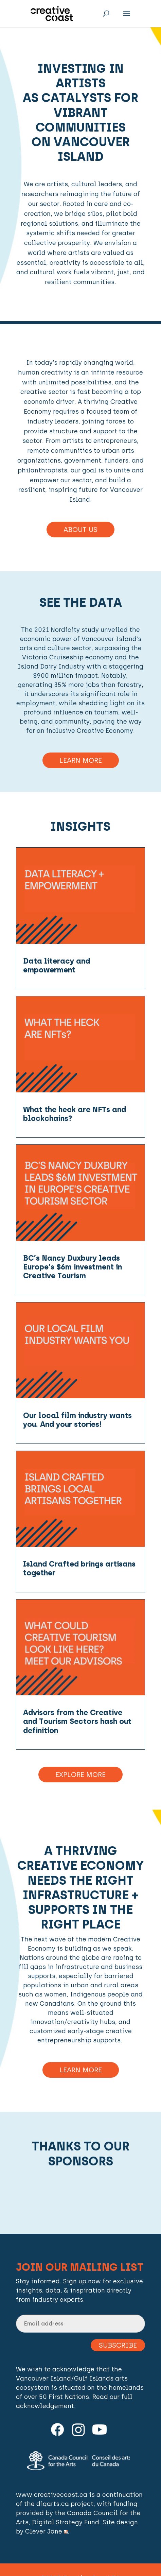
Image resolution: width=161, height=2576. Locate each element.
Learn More (80, 760)
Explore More (80, 1774)
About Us (80, 529)
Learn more (80, 2070)
